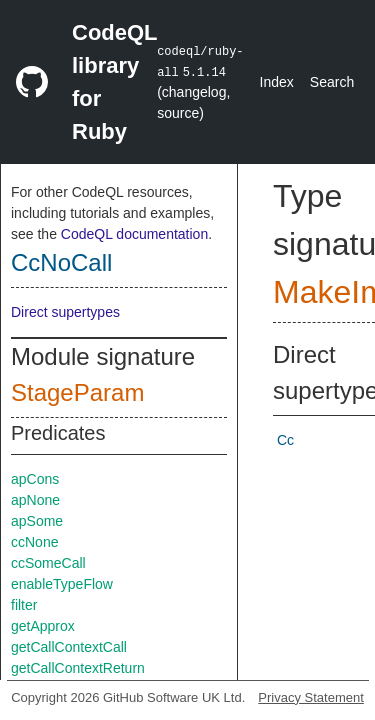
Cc (285, 440)
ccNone (34, 542)
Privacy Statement (311, 697)
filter (24, 605)
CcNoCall (61, 262)
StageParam (77, 392)
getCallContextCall (69, 647)
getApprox (43, 626)
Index (277, 82)
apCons (35, 479)
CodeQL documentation (134, 234)
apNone (35, 500)
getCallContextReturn (78, 668)
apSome (37, 521)
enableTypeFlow (62, 584)
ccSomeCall (48, 563)
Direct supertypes (65, 312)
